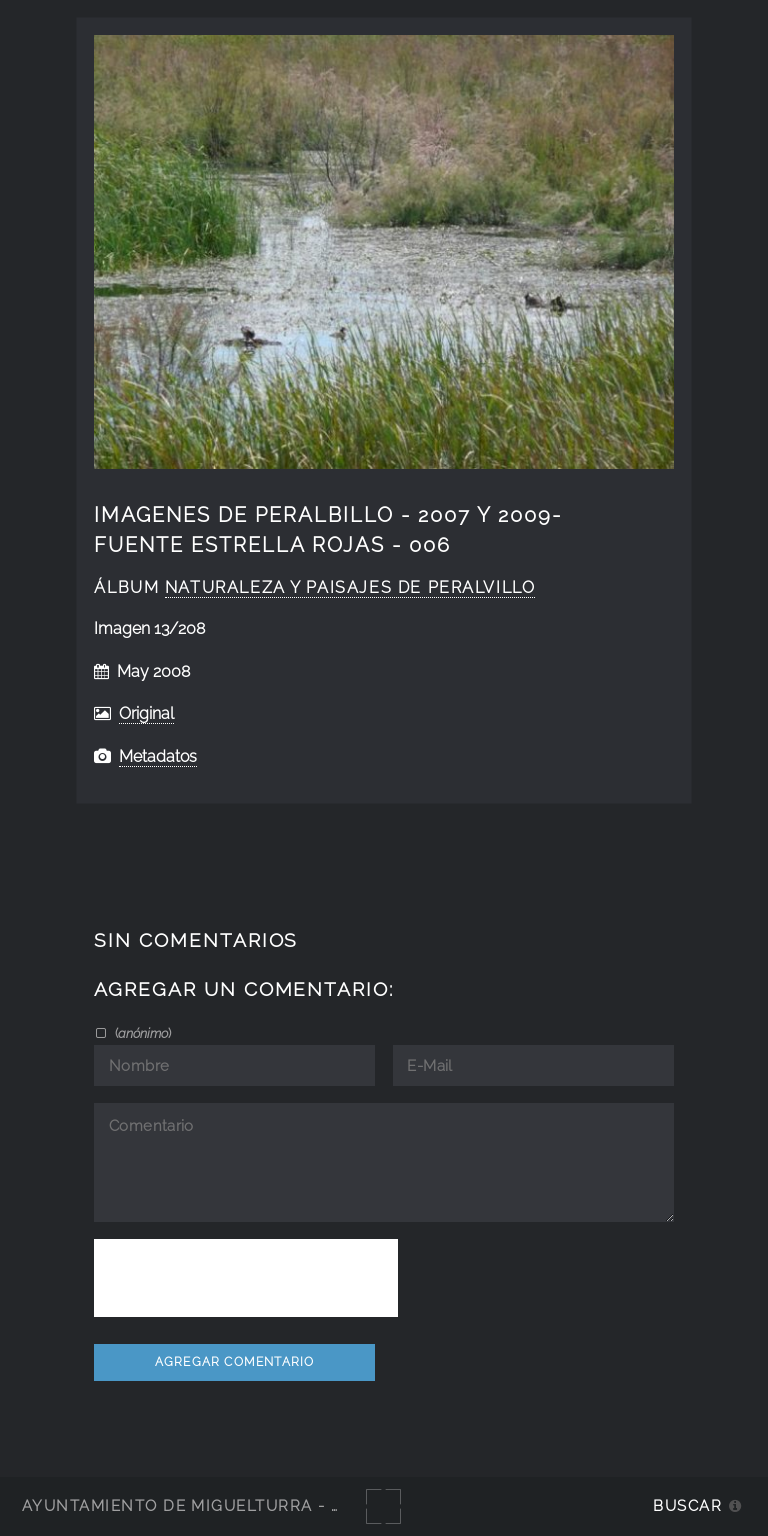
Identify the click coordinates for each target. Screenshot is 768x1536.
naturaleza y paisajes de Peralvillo (350, 587)
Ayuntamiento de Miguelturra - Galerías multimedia (274, 1505)
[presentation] (246, 1278)
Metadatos (158, 756)
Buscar (687, 1505)
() (141, 1033)
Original (146, 713)
